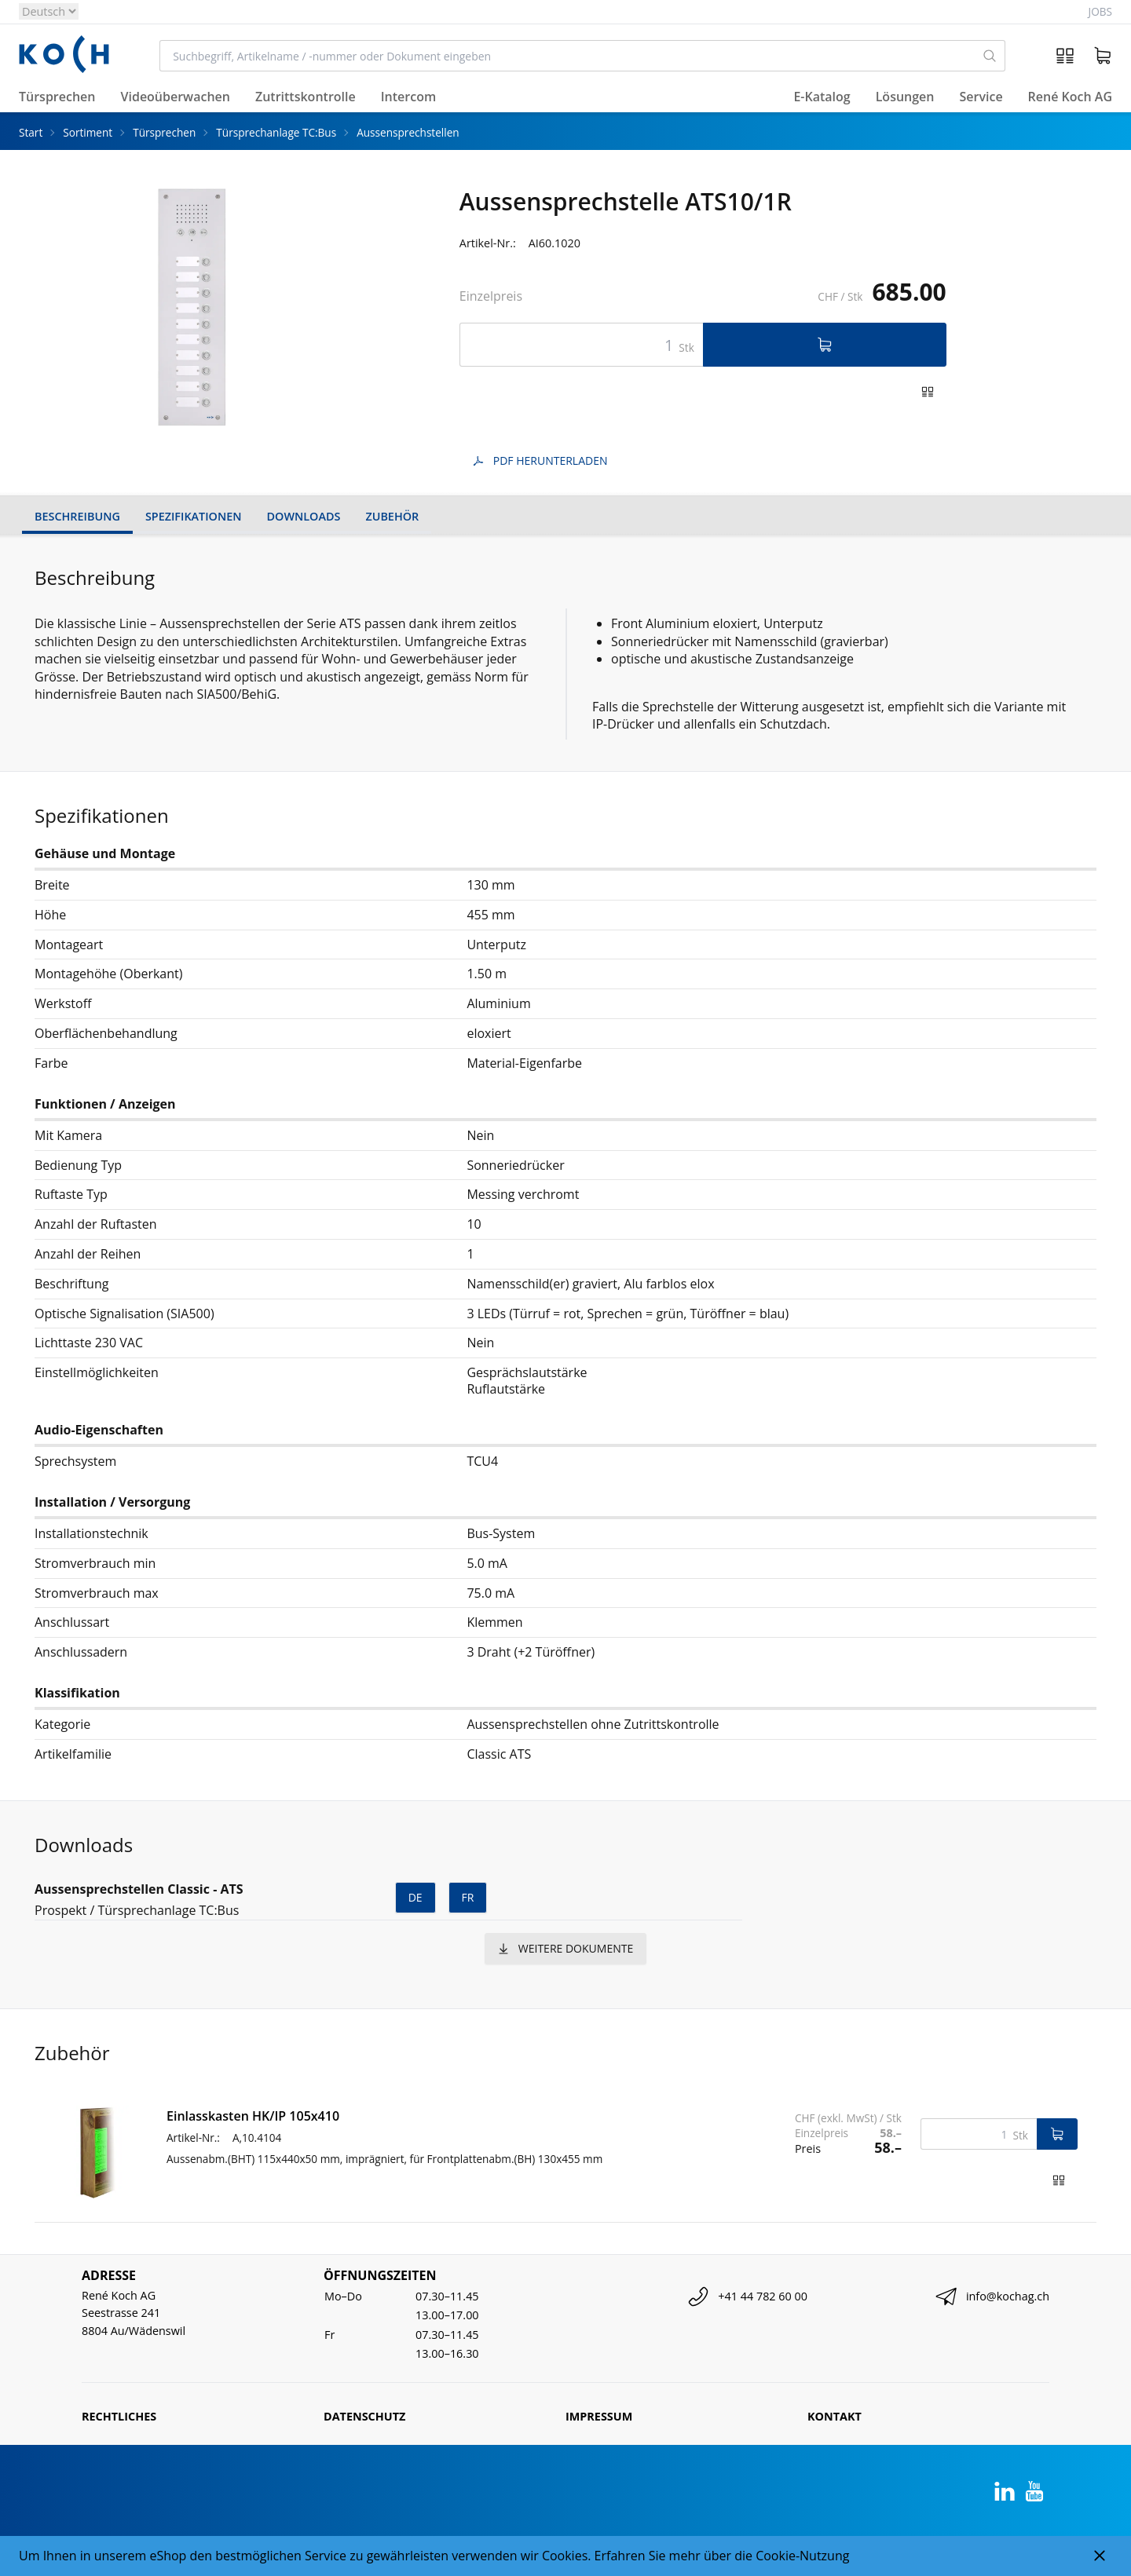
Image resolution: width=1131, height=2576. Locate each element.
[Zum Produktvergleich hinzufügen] (927, 391)
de (415, 1897)
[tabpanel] (194, 307)
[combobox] (567, 55)
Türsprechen (164, 132)
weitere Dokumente (565, 1948)
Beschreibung (77, 516)
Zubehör (392, 516)
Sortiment (87, 132)
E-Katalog (821, 96)
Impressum (599, 2416)
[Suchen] (990, 55)
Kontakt (834, 2416)
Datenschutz (364, 2416)
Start (30, 132)
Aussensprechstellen (408, 132)
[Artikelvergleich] (1065, 56)
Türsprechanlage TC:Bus (276, 132)
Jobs (1100, 11)
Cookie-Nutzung (802, 2555)
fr (468, 1897)
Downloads (304, 516)
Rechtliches (119, 2416)
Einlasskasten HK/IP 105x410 (253, 2116)
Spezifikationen (193, 516)
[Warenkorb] (1103, 56)
